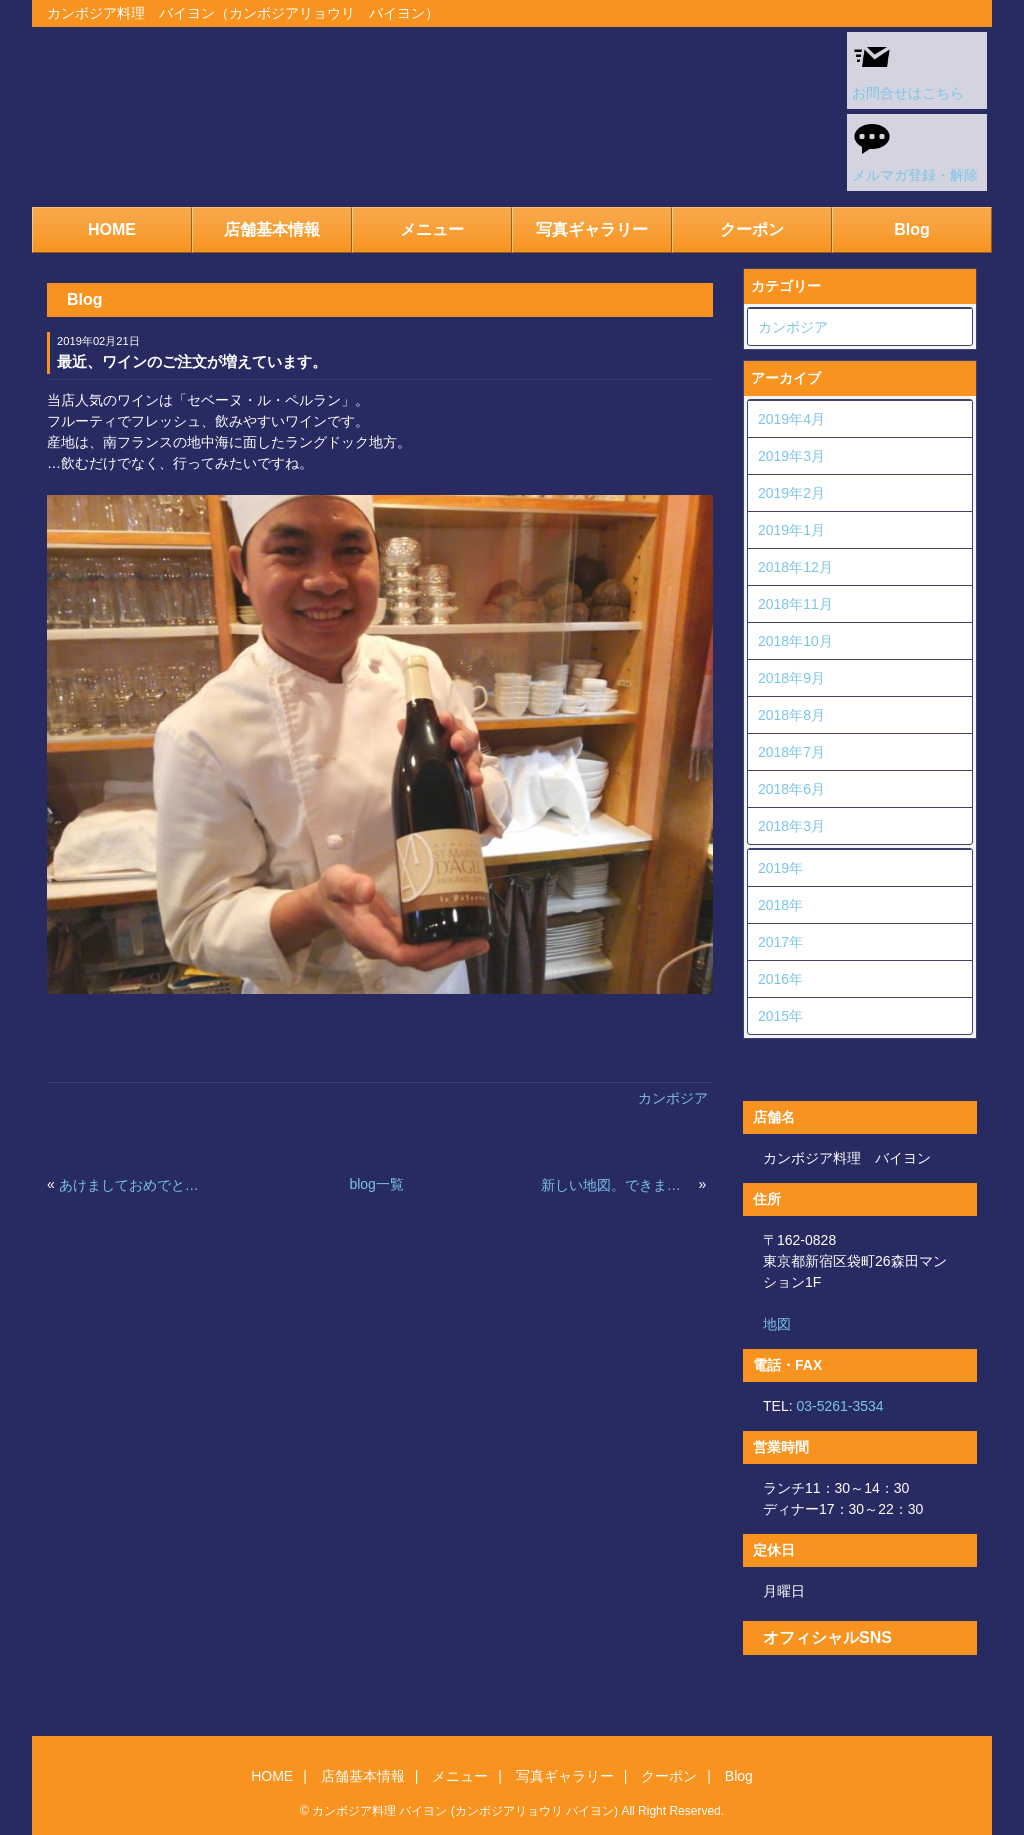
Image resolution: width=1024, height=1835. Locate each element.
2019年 (780, 868)
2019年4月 (791, 419)
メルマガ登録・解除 (915, 151)
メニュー (432, 229)
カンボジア (673, 1098)
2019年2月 (791, 493)
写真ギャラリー (592, 229)
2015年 (780, 1016)
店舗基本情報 (272, 229)
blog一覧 (376, 1184)
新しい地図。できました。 (618, 1185)
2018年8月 (791, 715)
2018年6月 (791, 789)
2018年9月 (791, 678)
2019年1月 (791, 530)
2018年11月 (795, 604)
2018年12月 (795, 567)
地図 (777, 1324)
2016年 (780, 979)
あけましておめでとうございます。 (136, 1185)
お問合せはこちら (908, 69)
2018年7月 (791, 752)
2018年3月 (791, 826)
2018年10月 (795, 641)
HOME (112, 229)
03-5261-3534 (839, 1406)
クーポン (752, 229)
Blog (912, 229)
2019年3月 (791, 456)
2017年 (780, 942)
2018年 (780, 905)
